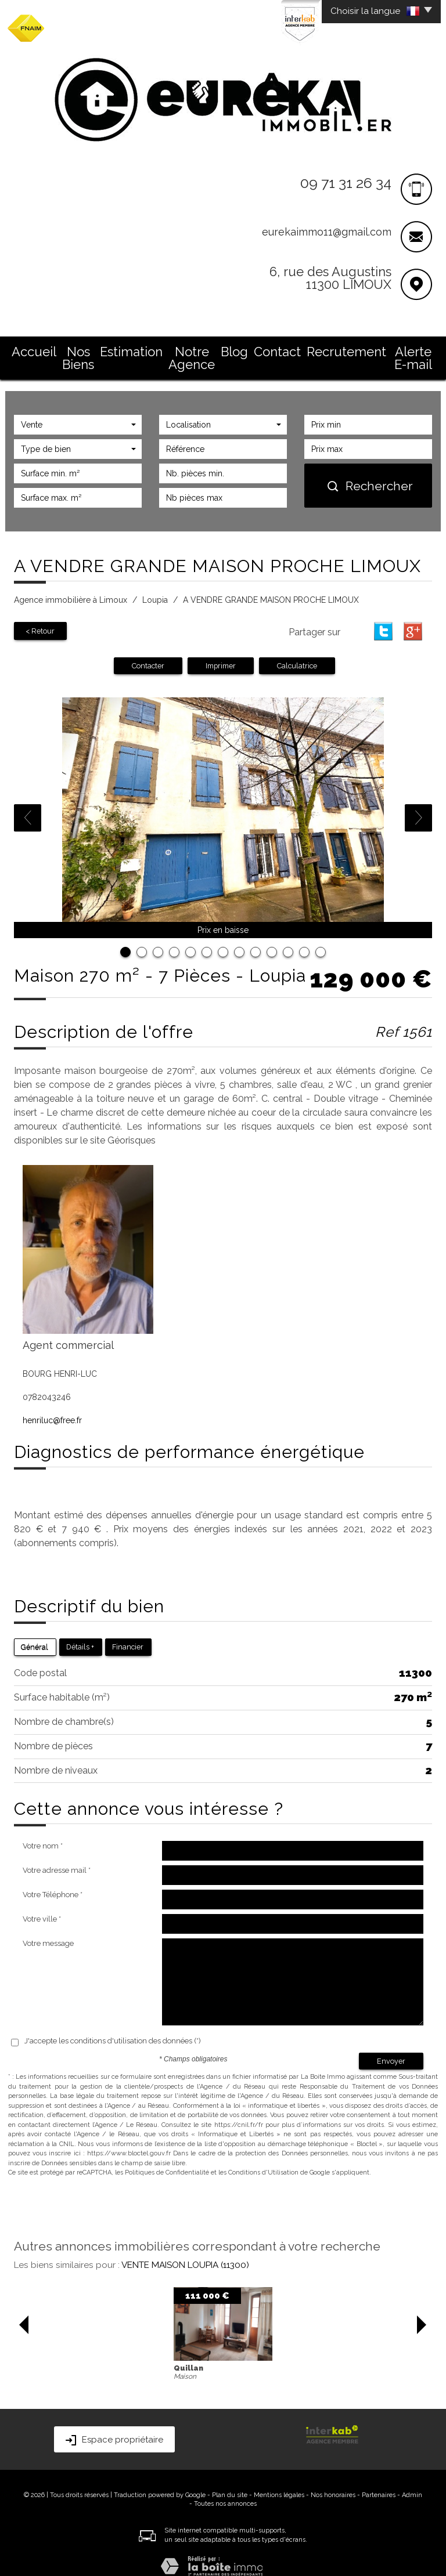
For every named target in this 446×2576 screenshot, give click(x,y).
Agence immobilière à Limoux (70, 586)
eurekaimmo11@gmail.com (326, 232)
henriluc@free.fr (52, 1405)
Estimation (133, 349)
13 (320, 937)
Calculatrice (297, 650)
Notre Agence (195, 349)
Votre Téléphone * (52, 1880)
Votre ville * (42, 1904)
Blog (247, 349)
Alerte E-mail (405, 349)
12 (304, 937)
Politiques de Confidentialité (167, 2158)
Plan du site (229, 2480)
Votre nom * (43, 1831)
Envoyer (391, 2046)
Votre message (48, 1928)
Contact (286, 349)
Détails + (80, 1632)
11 (288, 937)
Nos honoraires (333, 2480)
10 (272, 937)
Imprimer (221, 650)
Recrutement (340, 349)
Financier (127, 1632)
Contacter (148, 650)
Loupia (155, 586)
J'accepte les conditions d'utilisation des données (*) (112, 2026)
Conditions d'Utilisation (263, 2158)
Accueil (31, 349)
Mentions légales (279, 2480)
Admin (412, 2480)
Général (34, 1632)
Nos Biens (80, 349)
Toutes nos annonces (225, 2489)
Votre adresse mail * (57, 1855)
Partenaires (378, 2480)
